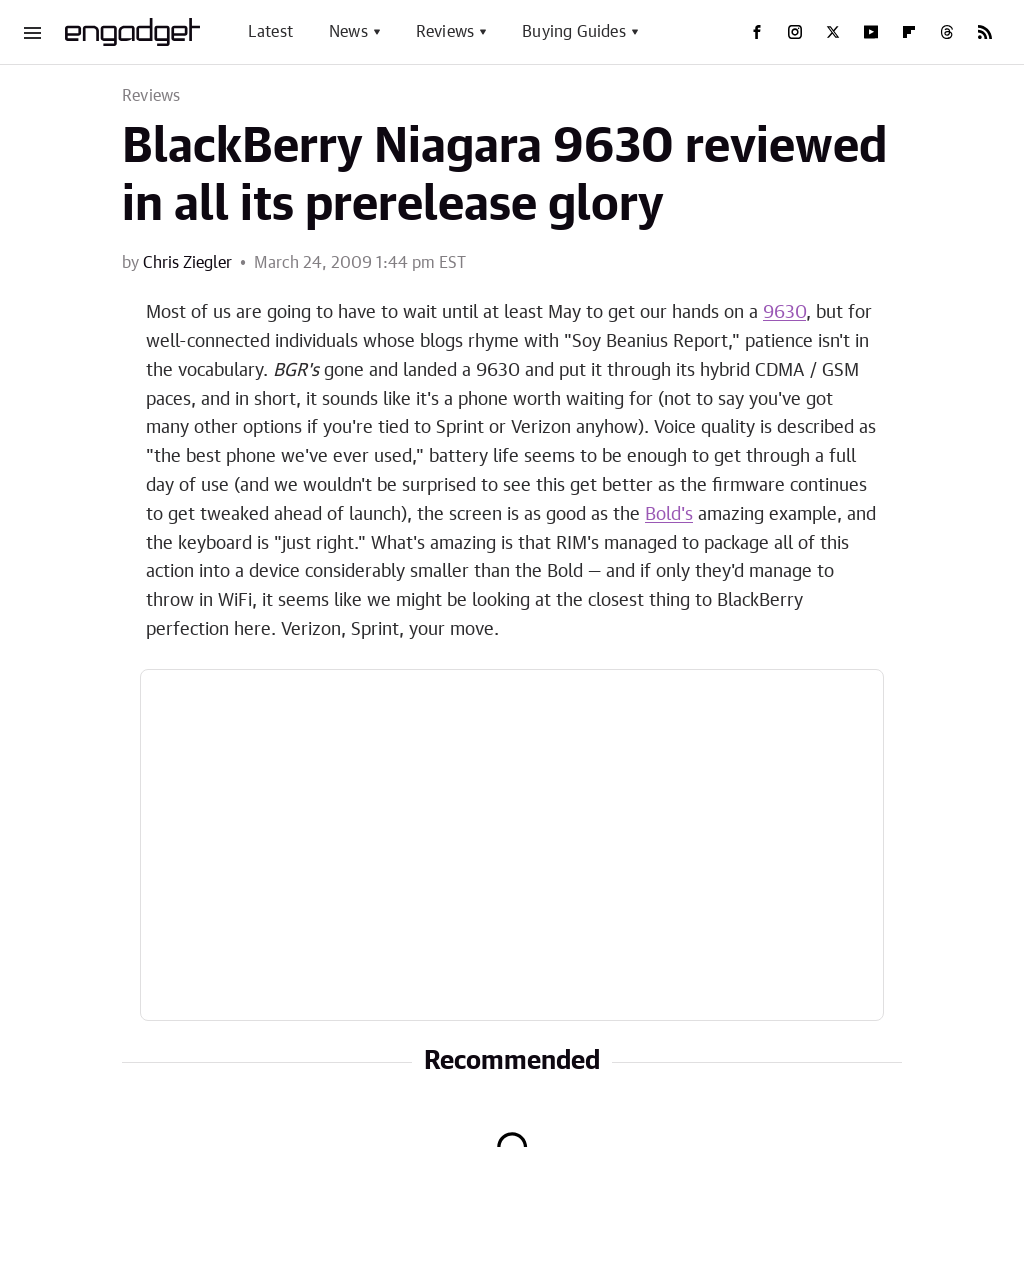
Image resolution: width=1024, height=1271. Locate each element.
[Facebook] (757, 32)
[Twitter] (833, 32)
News (348, 32)
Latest (270, 32)
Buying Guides (574, 32)
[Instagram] (795, 32)
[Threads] (947, 32)
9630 (784, 313)
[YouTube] (871, 32)
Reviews (445, 32)
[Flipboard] (909, 32)
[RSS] (985, 32)
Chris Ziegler (187, 263)
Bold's (669, 515)
